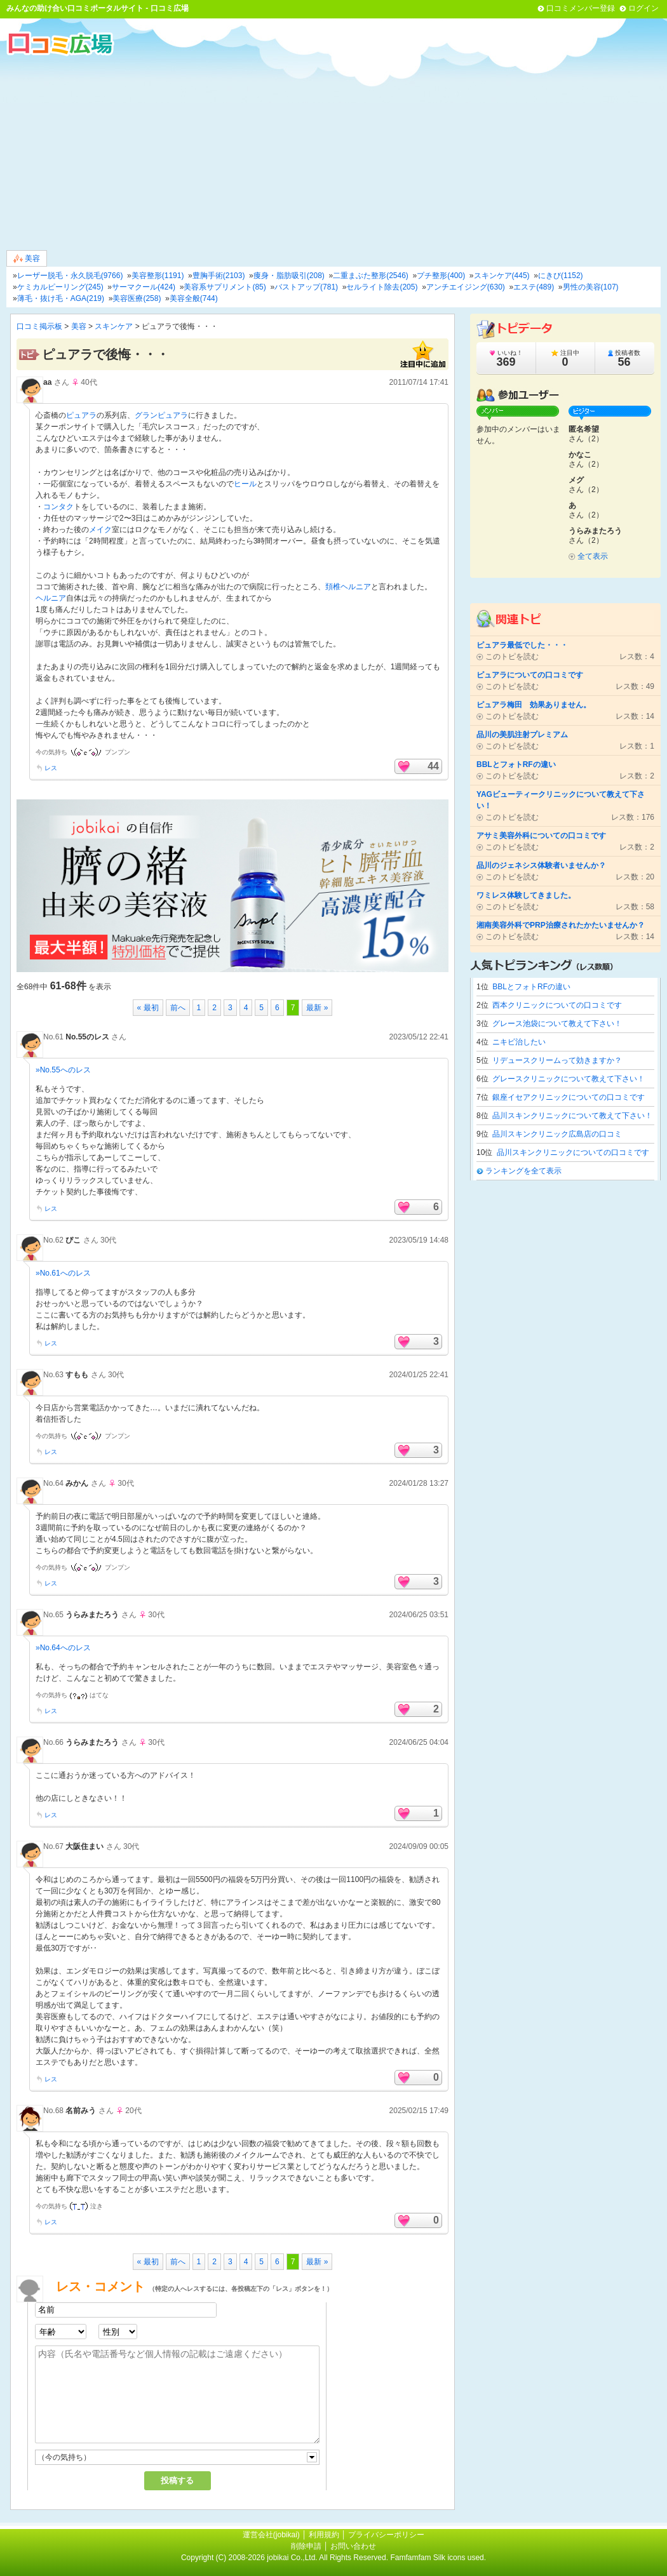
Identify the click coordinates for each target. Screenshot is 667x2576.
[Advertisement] (333, 152)
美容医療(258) (136, 298)
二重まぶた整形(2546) (370, 275)
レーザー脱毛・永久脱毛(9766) (70, 275)
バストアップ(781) (306, 287)
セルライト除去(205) (381, 287)
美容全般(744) (194, 298)
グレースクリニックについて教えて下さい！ (568, 1078)
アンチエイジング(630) (465, 287)
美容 (26, 259)
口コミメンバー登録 (580, 8)
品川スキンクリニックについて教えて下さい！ (572, 1115)
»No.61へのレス (63, 1273)
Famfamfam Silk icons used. (438, 2557)
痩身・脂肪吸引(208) (289, 275)
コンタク (58, 506)
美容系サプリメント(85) (225, 287)
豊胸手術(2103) (218, 275)
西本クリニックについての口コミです (557, 1005)
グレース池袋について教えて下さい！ (557, 1023)
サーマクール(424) (143, 287)
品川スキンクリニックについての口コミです (573, 1152)
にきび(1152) (560, 275)
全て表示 (592, 556)
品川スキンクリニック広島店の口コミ (557, 1134)
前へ (177, 1007)
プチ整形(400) (441, 275)
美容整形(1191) (157, 275)
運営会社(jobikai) (272, 2534)
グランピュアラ (161, 415)
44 (433, 766)
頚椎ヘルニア (348, 586)
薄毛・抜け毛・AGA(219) (60, 298)
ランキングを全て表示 (523, 1170)
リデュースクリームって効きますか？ (557, 1060)
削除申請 (306, 2546)
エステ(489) (533, 287)
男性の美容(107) (591, 287)
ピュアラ (81, 415)
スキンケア (114, 326)
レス (50, 767)
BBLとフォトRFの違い (531, 986)
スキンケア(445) (502, 275)
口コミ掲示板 (39, 326)
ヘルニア (51, 598)
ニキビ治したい (519, 1042)
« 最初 (148, 1007)
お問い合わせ (353, 2546)
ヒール (245, 483)
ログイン (643, 8)
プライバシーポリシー (386, 2534)
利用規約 (324, 2534)
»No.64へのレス (63, 1647)
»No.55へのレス (63, 1069)
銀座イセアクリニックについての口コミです (568, 1097)
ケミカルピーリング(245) (60, 287)
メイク (100, 529)
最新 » (317, 1007)
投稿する (177, 2480)
